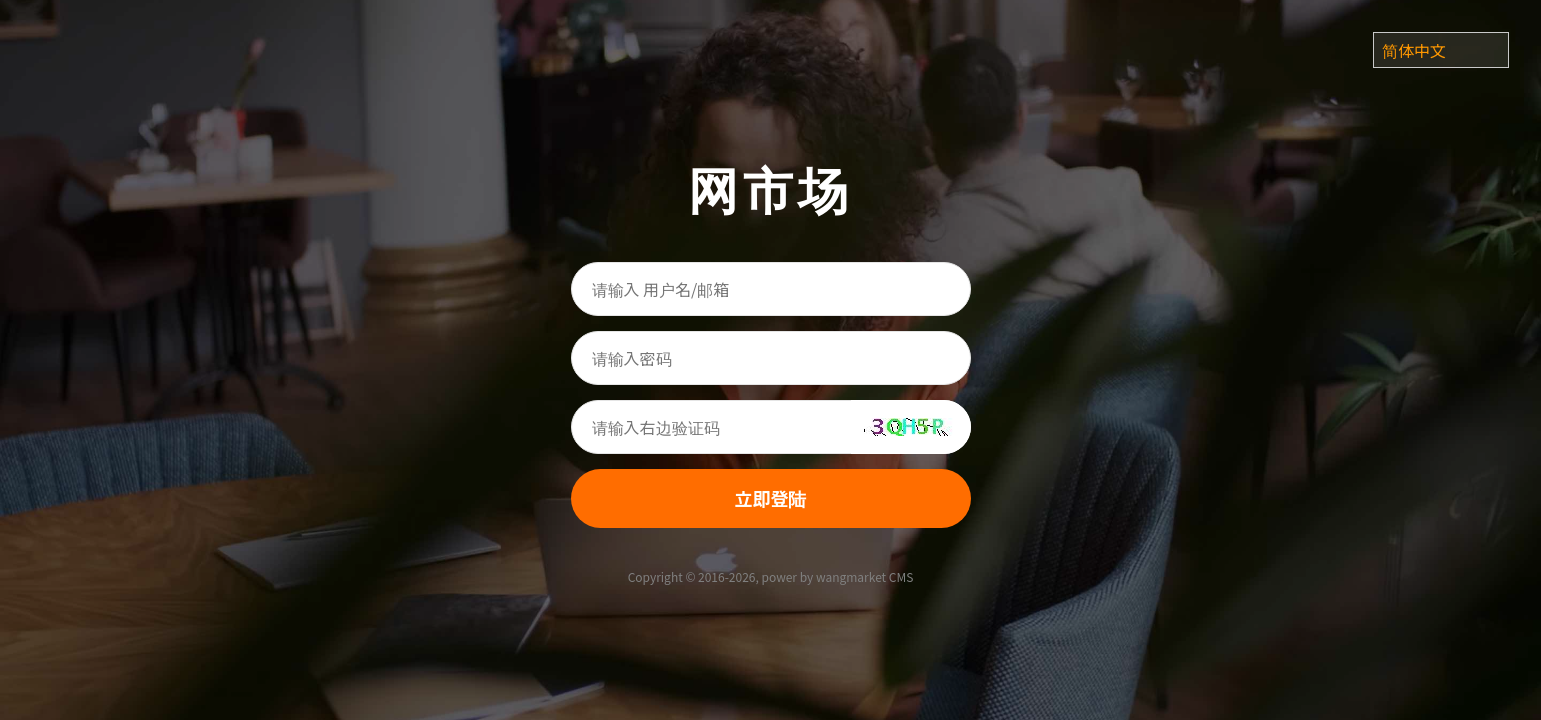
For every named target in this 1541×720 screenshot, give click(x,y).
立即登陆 (771, 498)
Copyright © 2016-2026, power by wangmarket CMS (771, 576)
